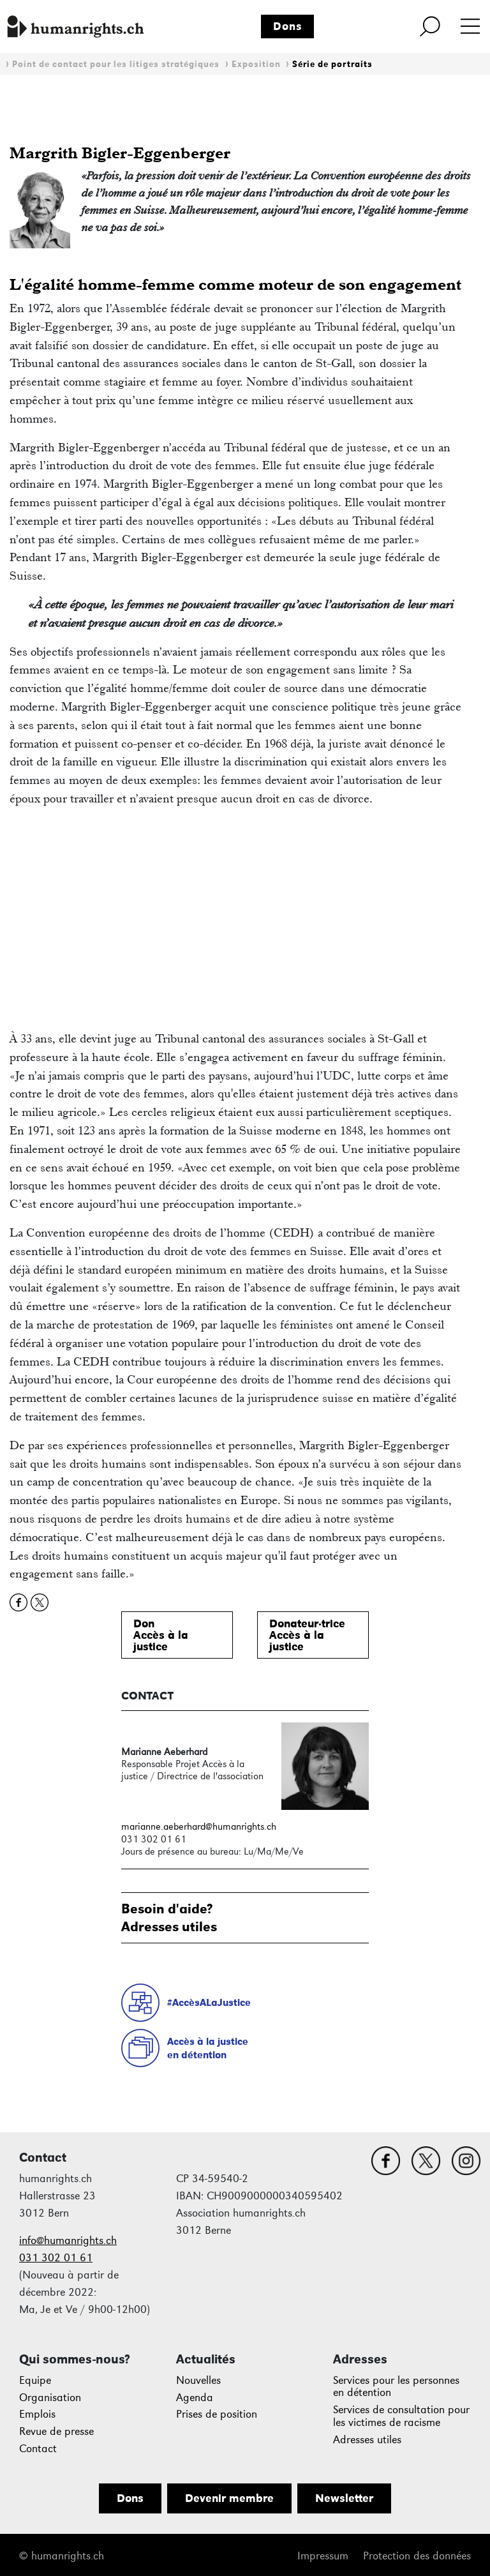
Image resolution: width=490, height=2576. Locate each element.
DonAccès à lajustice (160, 1635)
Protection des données (417, 2556)
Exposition (256, 64)
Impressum (322, 2556)
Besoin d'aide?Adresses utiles (169, 1917)
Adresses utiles (367, 2439)
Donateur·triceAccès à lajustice (307, 1635)
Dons (287, 26)
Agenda (194, 2397)
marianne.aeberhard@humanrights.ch (198, 1826)
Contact (38, 2448)
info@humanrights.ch (68, 2240)
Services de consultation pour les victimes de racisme (401, 2416)
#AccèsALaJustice (209, 2002)
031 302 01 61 (56, 2257)
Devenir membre (229, 2498)
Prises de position (216, 2414)
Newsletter (344, 2498)
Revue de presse (56, 2431)
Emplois (37, 2414)
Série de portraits (332, 64)
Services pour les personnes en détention (396, 2387)
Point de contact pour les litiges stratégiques (115, 64)
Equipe (35, 2380)
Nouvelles (198, 2380)
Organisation (50, 2397)
